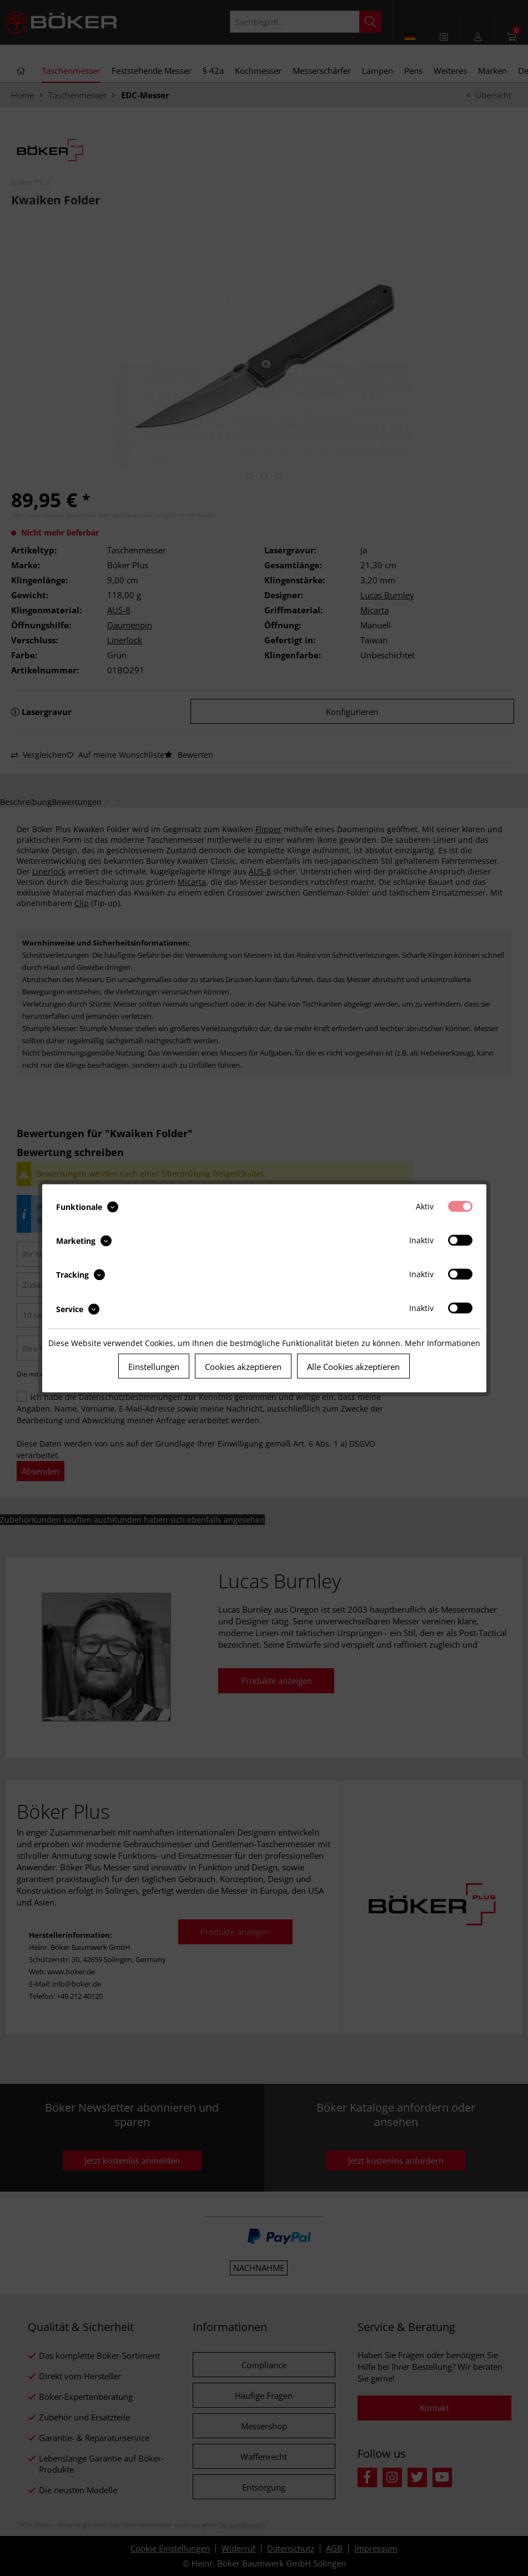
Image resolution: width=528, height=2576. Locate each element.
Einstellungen (153, 1366)
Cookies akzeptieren (243, 1366)
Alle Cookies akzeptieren (353, 1366)
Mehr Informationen (442, 1342)
